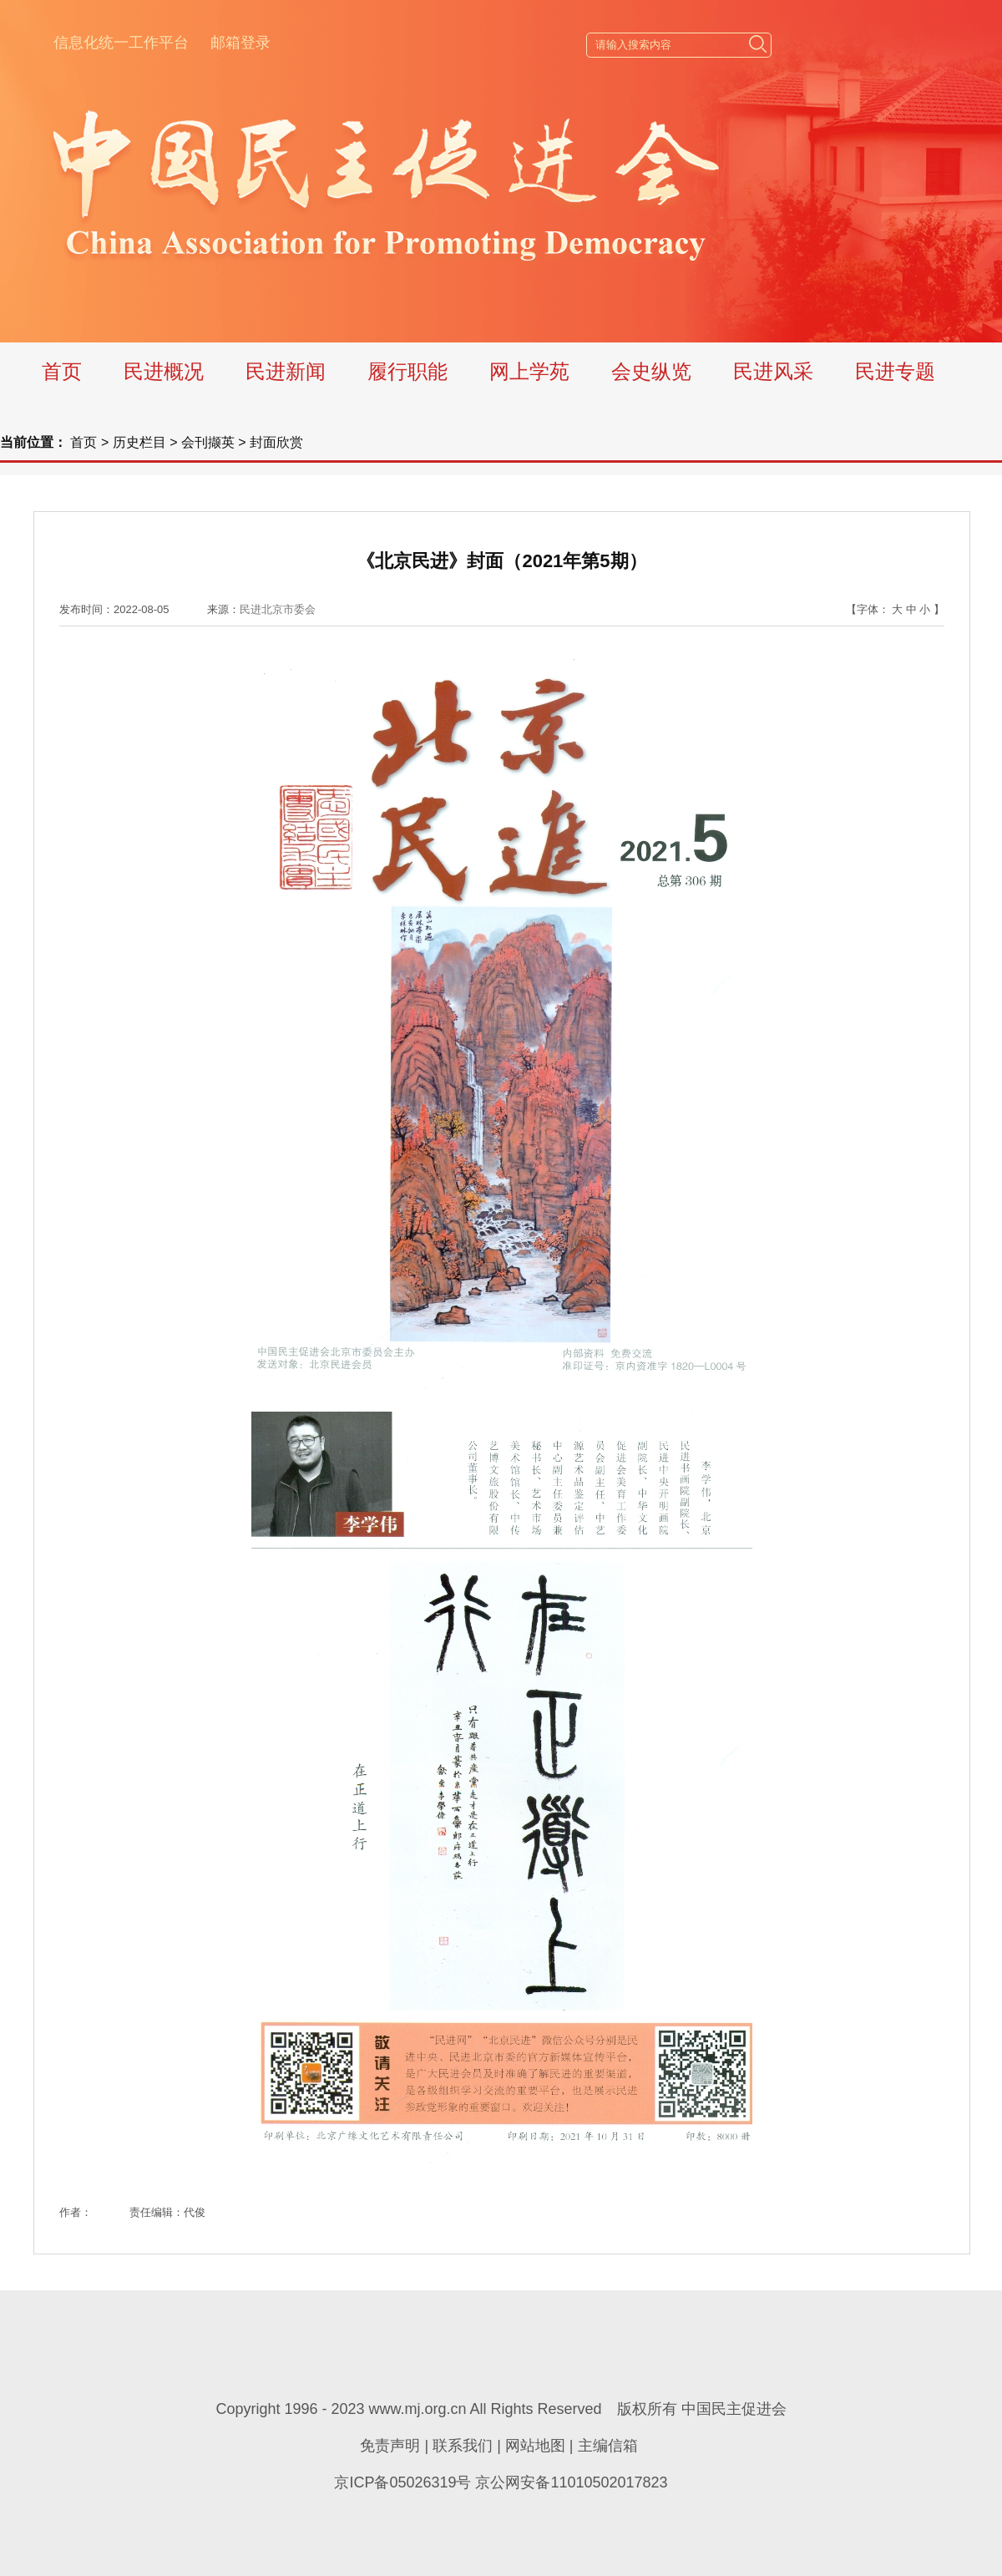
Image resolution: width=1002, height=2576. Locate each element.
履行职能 (407, 371)
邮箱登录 (240, 42)
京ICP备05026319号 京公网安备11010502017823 (500, 2482)
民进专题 (895, 371)
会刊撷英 (208, 442)
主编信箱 (608, 2445)
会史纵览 (651, 371)
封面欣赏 (276, 442)
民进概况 (164, 371)
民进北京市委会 (278, 609)
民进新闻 (285, 371)
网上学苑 (529, 371)
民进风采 (773, 371)
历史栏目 (139, 442)
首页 (62, 371)
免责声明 (390, 2445)
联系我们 (463, 2445)
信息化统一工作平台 (121, 42)
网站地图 (535, 2445)
